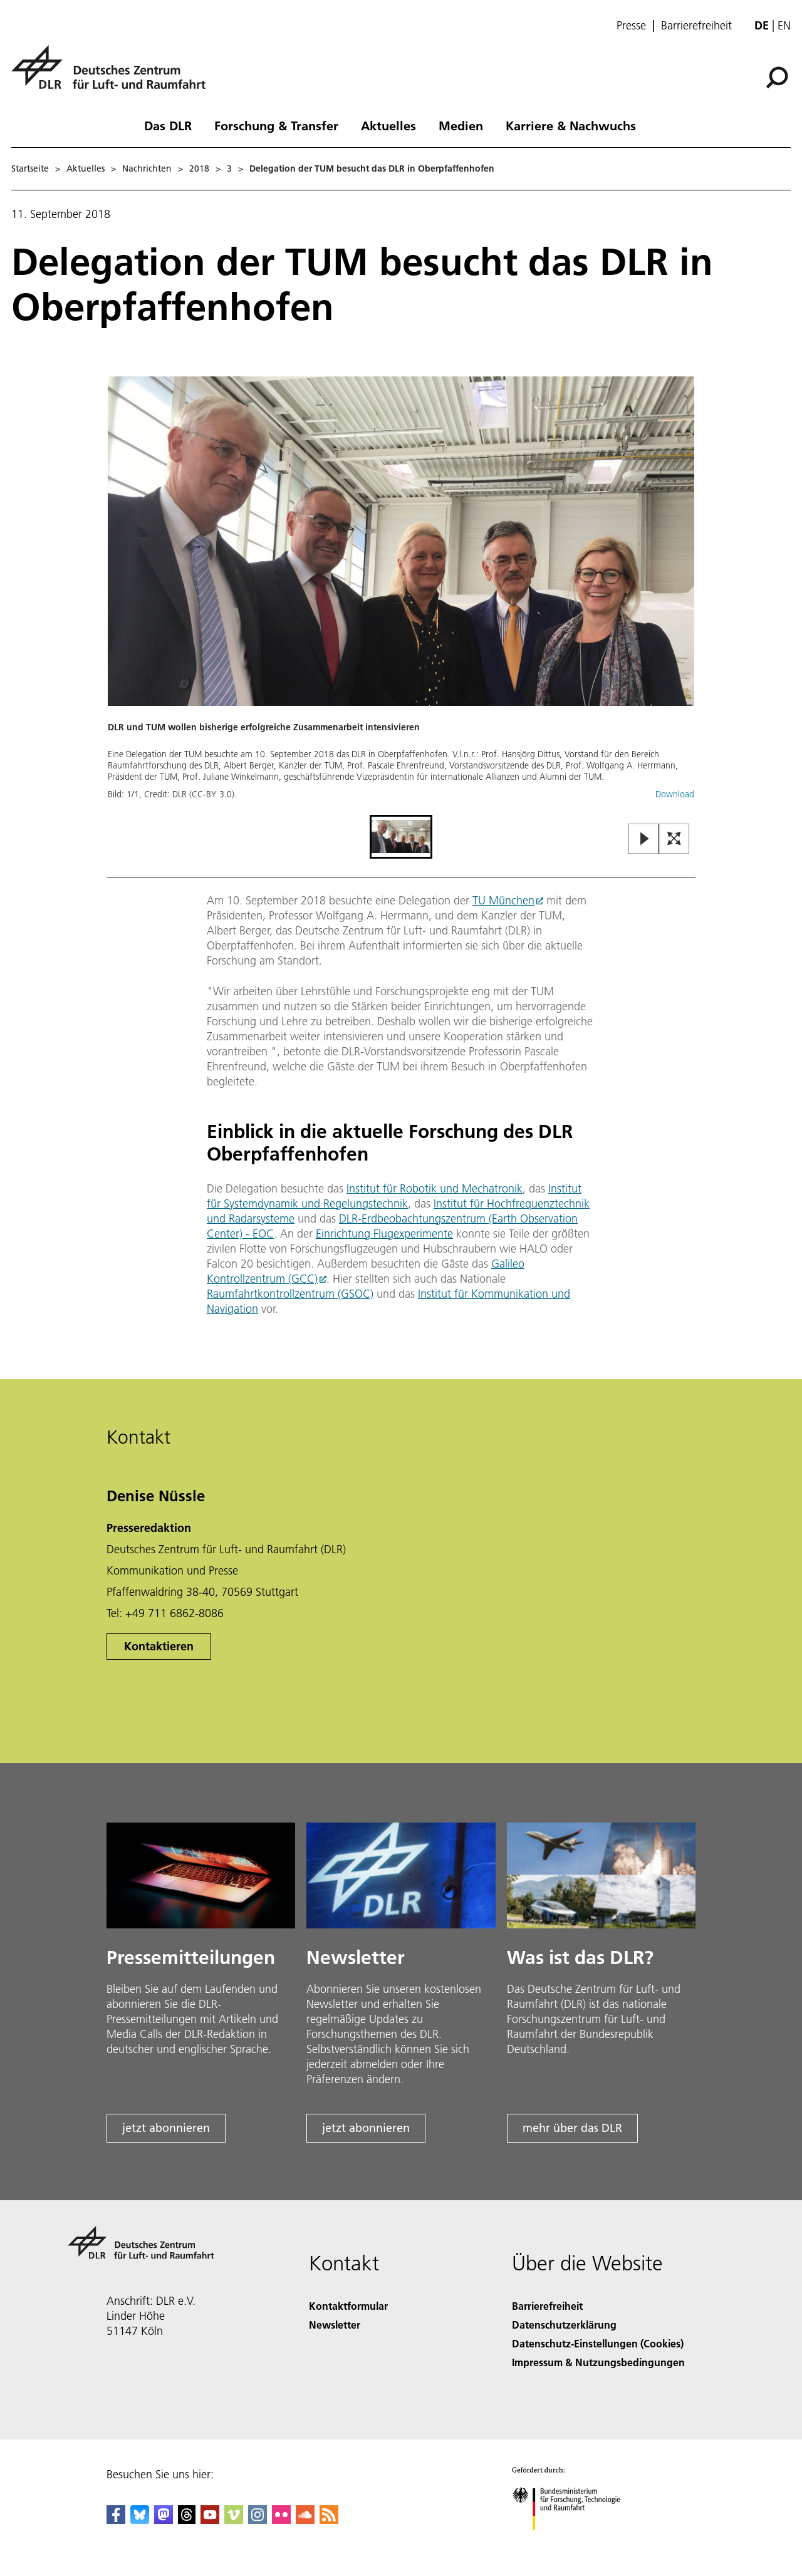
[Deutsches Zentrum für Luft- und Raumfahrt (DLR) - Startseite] (113, 74)
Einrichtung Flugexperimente (384, 1233)
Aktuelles (388, 125)
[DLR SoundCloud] (305, 2520)
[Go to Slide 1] (401, 837)
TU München (503, 900)
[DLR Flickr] (281, 2520)
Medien (461, 125)
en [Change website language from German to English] (784, 25)
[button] (401, 594)
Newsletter (334, 2324)
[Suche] (777, 77)
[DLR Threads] (186, 2520)
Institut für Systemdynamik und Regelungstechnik (394, 1196)
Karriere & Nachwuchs (571, 125)
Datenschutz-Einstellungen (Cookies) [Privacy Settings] (598, 2343)
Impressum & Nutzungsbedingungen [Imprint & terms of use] (598, 2362)
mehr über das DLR (572, 2128)
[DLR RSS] (329, 2520)
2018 (199, 168)
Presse (631, 26)
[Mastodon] (163, 2520)
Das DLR (168, 125)
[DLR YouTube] (209, 2520)
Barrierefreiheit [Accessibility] (547, 2305)
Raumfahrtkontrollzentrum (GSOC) (290, 1293)
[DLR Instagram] (257, 2520)
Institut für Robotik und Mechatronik (434, 1188)
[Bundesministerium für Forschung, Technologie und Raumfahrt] (573, 2540)
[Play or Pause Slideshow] (644, 840)
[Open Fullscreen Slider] (674, 840)
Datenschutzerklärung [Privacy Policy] (564, 2324)
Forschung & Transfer (276, 125)
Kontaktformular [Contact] (348, 2305)
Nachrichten (147, 168)
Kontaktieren (159, 1646)
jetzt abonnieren (166, 2128)
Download (674, 794)
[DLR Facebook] (116, 2520)
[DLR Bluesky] (139, 2520)
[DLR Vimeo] (233, 2520)
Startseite (30, 168)
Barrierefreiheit (696, 26)
